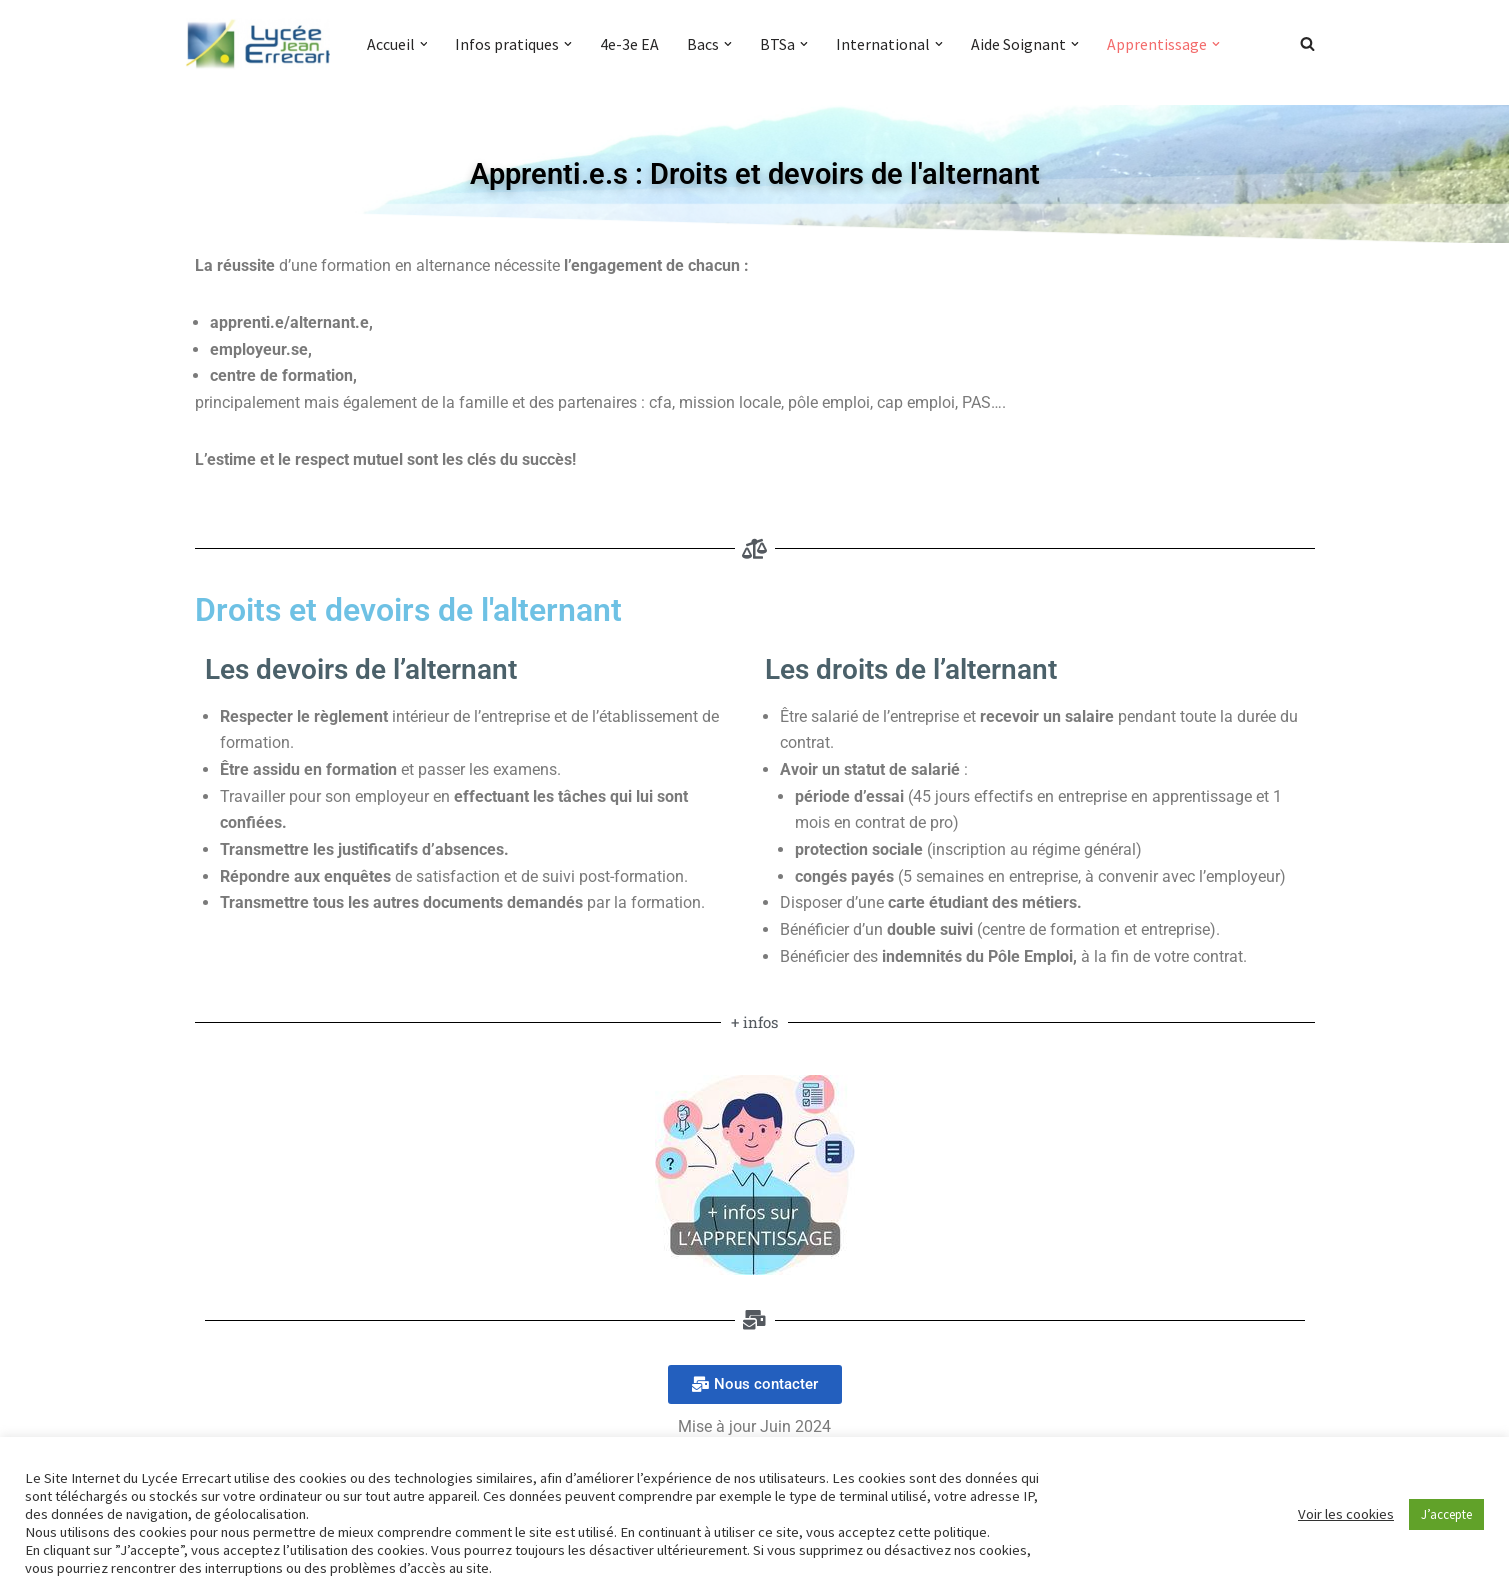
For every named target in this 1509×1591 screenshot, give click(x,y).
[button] (424, 44)
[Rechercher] (1307, 43)
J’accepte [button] (1446, 1514)
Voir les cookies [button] (1346, 1514)
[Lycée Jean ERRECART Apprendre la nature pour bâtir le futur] (259, 44)
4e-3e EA (630, 44)
